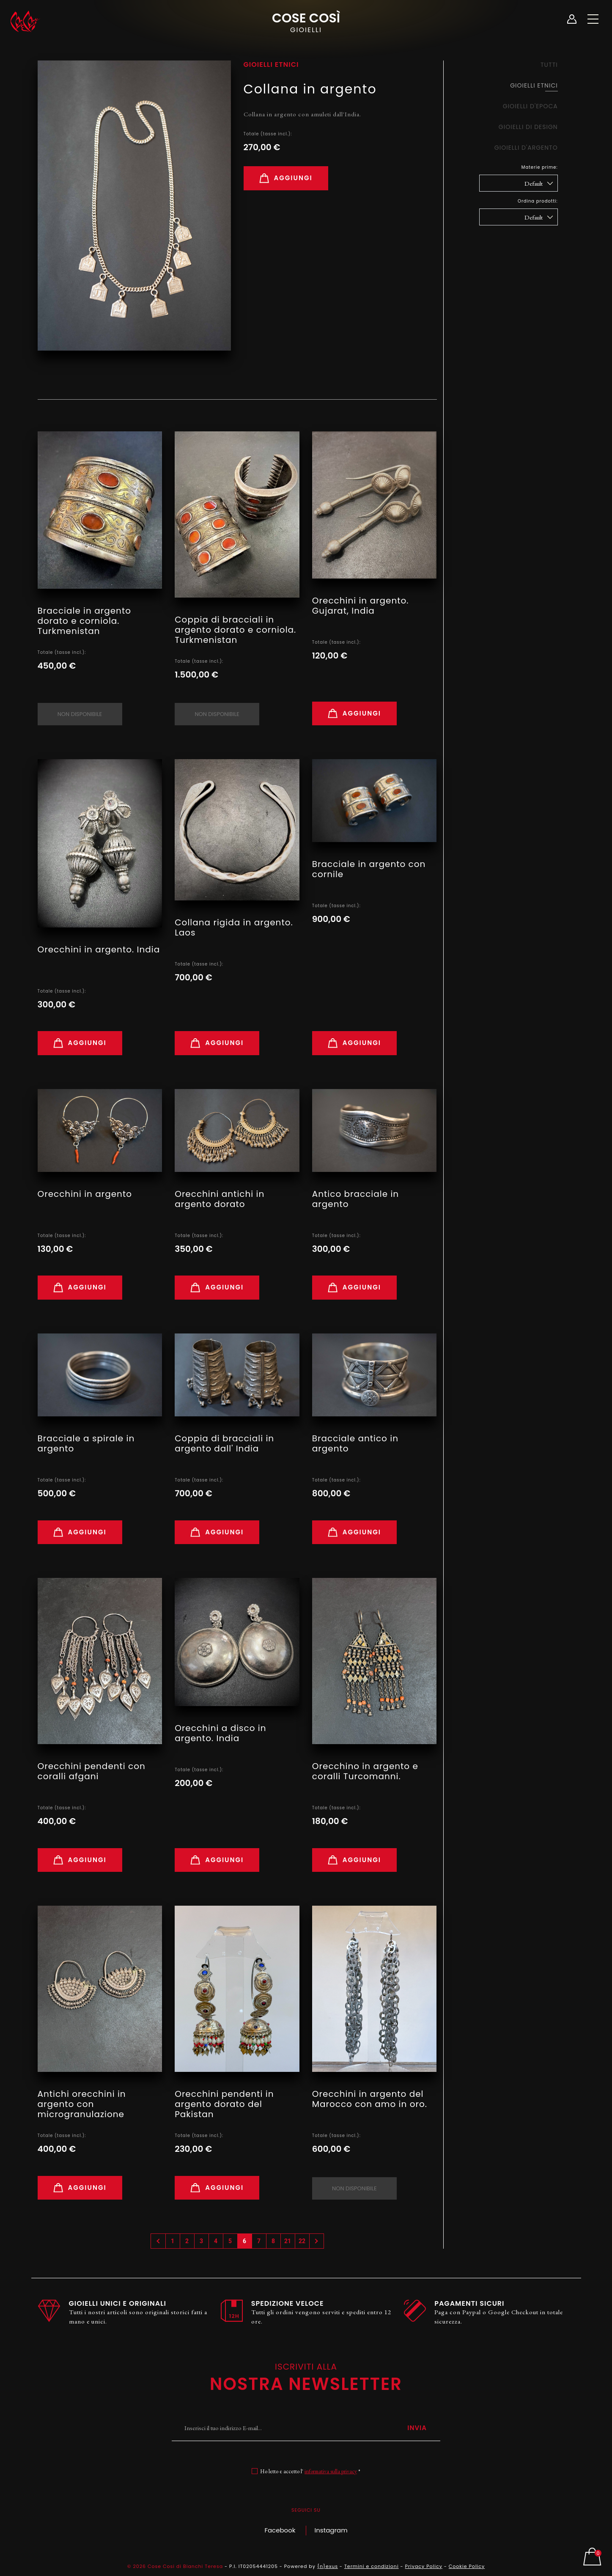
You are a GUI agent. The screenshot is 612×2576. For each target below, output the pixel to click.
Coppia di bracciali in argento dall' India (224, 1443)
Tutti (549, 64)
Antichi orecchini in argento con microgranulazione (82, 2104)
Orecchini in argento (85, 1194)
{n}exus (327, 2566)
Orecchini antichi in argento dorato (219, 1199)
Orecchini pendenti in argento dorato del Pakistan (224, 2104)
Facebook (279, 2530)
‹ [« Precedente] (159, 2241)
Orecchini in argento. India (99, 949)
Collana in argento (310, 89)
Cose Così (306, 21)
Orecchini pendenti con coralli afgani (91, 1771)
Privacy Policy (423, 2566)
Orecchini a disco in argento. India (220, 1733)
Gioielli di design (528, 127)
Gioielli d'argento (526, 147)
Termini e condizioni (371, 2566)
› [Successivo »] (317, 2241)
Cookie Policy (467, 2566)
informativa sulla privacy (331, 2471)
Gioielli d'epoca (530, 106)
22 (302, 2241)
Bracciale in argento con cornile (369, 869)
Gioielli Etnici (534, 85)
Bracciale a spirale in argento (86, 1443)
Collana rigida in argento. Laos (234, 927)
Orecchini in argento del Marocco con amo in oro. (369, 2099)
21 (287, 2241)
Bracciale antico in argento (355, 1443)
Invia (417, 2427)
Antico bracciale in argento (355, 1199)
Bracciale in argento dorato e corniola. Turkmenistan (84, 621)
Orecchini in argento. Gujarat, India (360, 606)
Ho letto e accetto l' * (310, 2471)
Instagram (331, 2530)
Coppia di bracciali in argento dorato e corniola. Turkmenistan (235, 630)
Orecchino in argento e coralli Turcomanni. (365, 1771)
